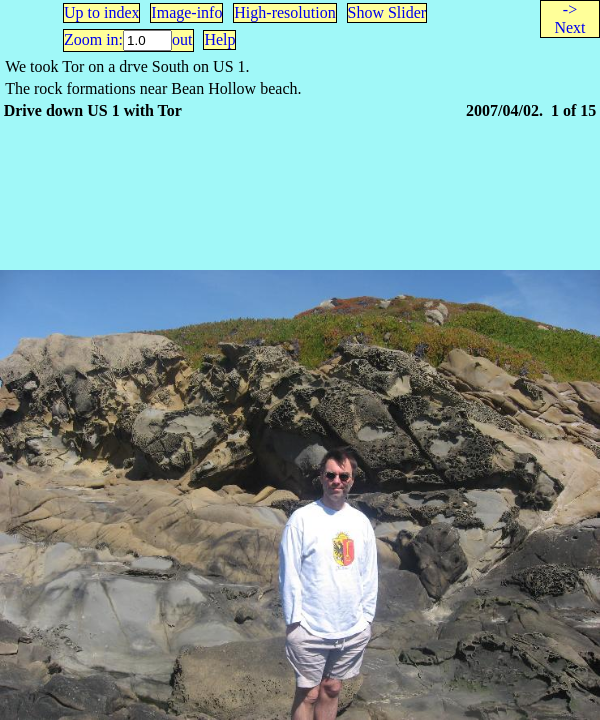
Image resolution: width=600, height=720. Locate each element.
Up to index (102, 12)
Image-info (186, 12)
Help (219, 39)
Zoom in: (93, 39)
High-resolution (284, 12)
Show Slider (387, 12)
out (182, 39)
